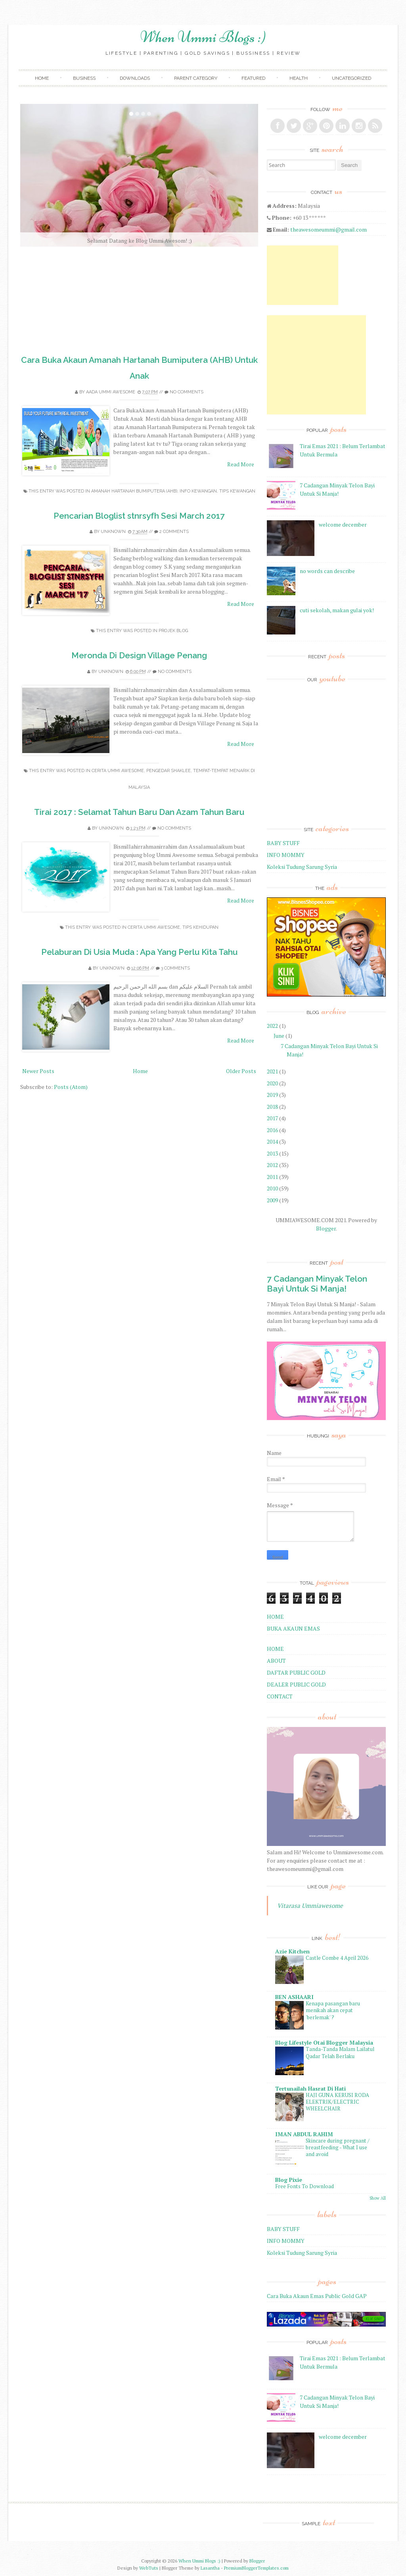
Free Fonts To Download (304, 2186)
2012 (272, 1165)
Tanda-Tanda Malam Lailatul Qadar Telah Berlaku (340, 2052)
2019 (272, 1094)
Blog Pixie (288, 2179)
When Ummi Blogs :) (203, 36)
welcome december (343, 524)
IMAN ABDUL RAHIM (304, 2134)
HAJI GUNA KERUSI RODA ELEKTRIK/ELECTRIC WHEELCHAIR (337, 2101)
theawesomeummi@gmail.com (328, 229)
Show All (378, 2198)
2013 (272, 1153)
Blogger (326, 1228)
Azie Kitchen (292, 1951)
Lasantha (210, 2568)
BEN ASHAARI (294, 1997)
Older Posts (241, 1071)
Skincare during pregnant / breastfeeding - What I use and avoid (338, 2147)
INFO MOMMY (285, 855)
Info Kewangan (198, 491)
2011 (272, 1177)
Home (42, 78)
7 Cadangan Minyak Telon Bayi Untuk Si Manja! (317, 1284)
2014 (272, 1141)
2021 (272, 1071)
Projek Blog (173, 630)
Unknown (113, 531)
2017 (272, 1118)
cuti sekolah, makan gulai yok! (337, 610)
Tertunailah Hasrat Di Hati (310, 2088)
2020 (272, 1083)
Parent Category (195, 78)
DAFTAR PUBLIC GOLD (296, 1672)
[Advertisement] (302, 275)
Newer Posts (38, 1071)
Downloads (135, 78)
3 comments (175, 968)
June (279, 1035)
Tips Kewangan (237, 491)
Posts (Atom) (71, 1087)
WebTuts (148, 2568)
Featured (253, 78)
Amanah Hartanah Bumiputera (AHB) (134, 491)
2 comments (174, 531)
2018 (272, 1106)
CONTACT (280, 1696)
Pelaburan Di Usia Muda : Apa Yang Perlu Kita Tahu (139, 952)
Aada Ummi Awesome (110, 392)
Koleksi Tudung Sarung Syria (302, 866)
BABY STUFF (283, 843)
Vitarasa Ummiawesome (310, 1905)
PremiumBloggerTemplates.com (256, 2568)
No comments (186, 392)
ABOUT (276, 1660)
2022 (272, 1025)
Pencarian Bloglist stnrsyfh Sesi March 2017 (139, 516)
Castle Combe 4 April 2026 (337, 1957)
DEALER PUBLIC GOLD (296, 1684)
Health (298, 78)
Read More (240, 464)
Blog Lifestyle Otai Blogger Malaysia (324, 2042)
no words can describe (327, 571)
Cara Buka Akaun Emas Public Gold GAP (317, 2296)
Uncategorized (351, 78)
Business (84, 78)
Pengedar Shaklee (168, 770)
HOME (275, 1616)
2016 (272, 1130)
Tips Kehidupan (200, 927)
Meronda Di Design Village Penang (139, 655)
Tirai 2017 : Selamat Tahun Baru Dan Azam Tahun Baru (139, 812)
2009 (272, 1200)
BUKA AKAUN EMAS (293, 1628)
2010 (272, 1188)
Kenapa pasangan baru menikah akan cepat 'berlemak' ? (333, 2010)
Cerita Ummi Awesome (118, 770)
